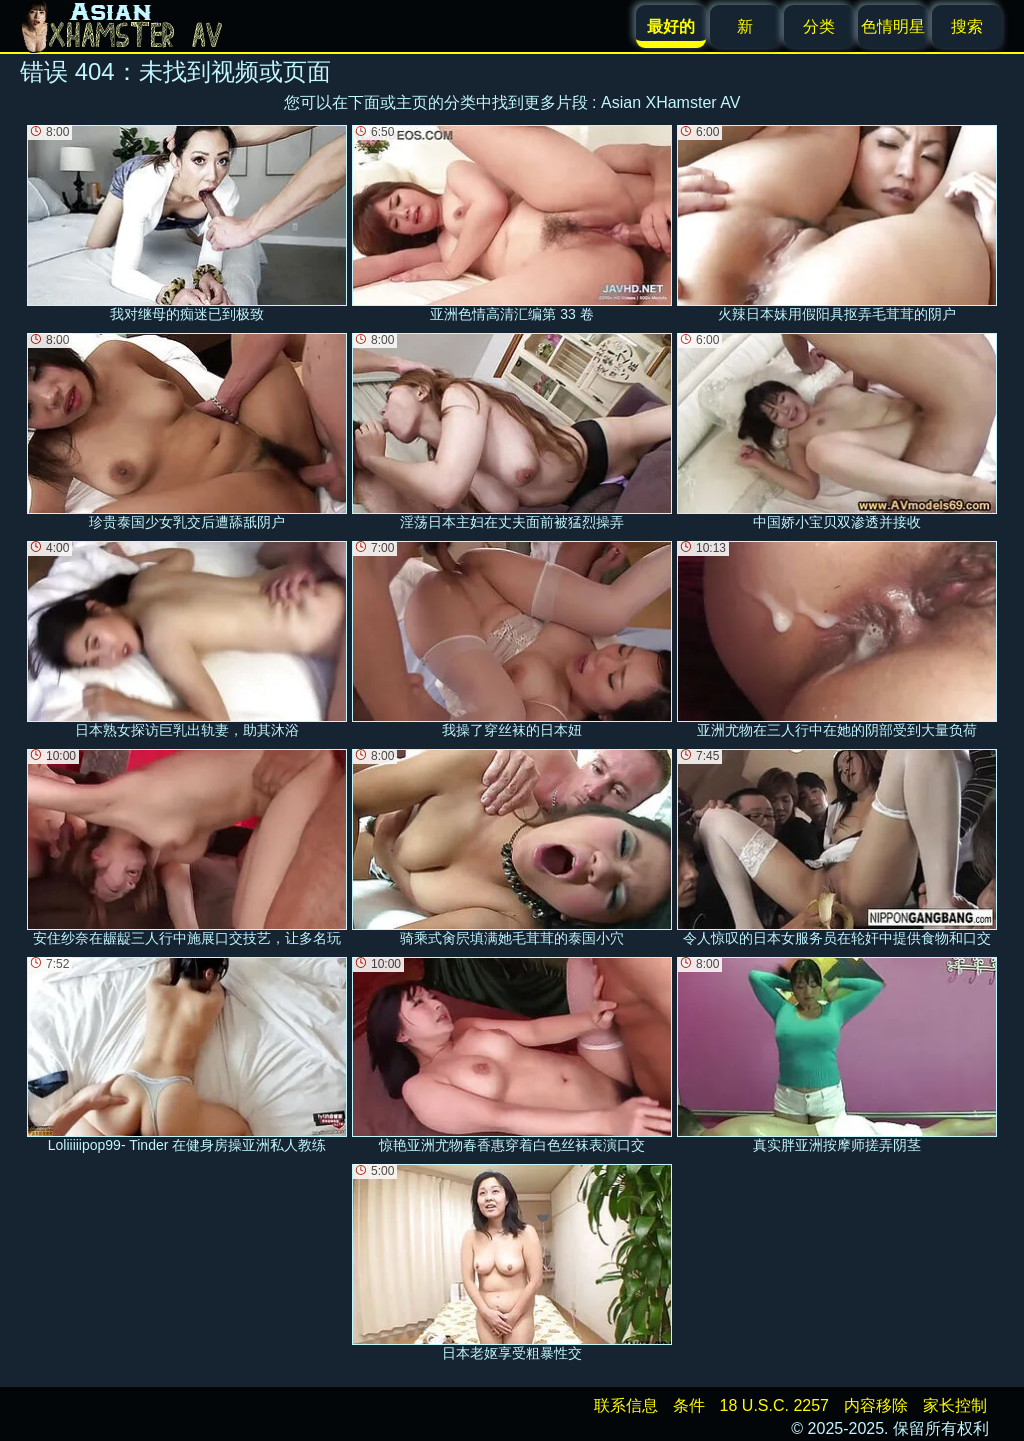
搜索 (967, 26)
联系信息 (626, 1405)
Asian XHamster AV (670, 102)
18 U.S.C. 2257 (774, 1405)
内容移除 (876, 1405)
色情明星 (893, 26)
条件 (689, 1405)
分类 (819, 26)
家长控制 (955, 1405)
